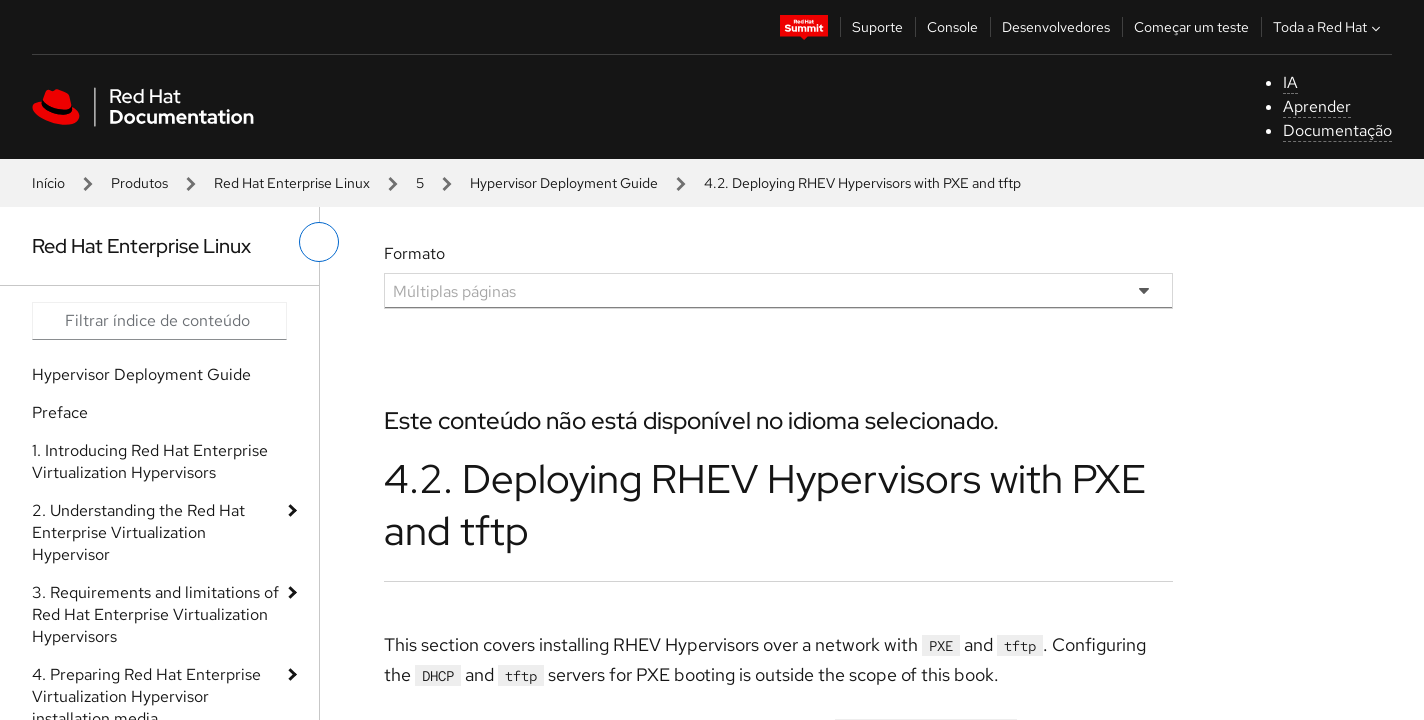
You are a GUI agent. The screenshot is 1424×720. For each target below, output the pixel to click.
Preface (60, 412)
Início (48, 183)
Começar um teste (1191, 27)
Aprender (1317, 106)
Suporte (877, 27)
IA (1290, 82)
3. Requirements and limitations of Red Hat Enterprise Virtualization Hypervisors (155, 614)
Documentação (1337, 130)
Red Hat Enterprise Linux (292, 183)
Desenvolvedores (1056, 27)
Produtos (139, 183)
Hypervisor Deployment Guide (564, 183)
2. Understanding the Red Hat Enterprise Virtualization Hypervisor (138, 532)
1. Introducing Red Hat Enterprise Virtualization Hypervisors (150, 461)
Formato (414, 253)
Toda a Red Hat (1329, 27)
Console (952, 27)
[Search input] (159, 321)
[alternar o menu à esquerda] (319, 242)
